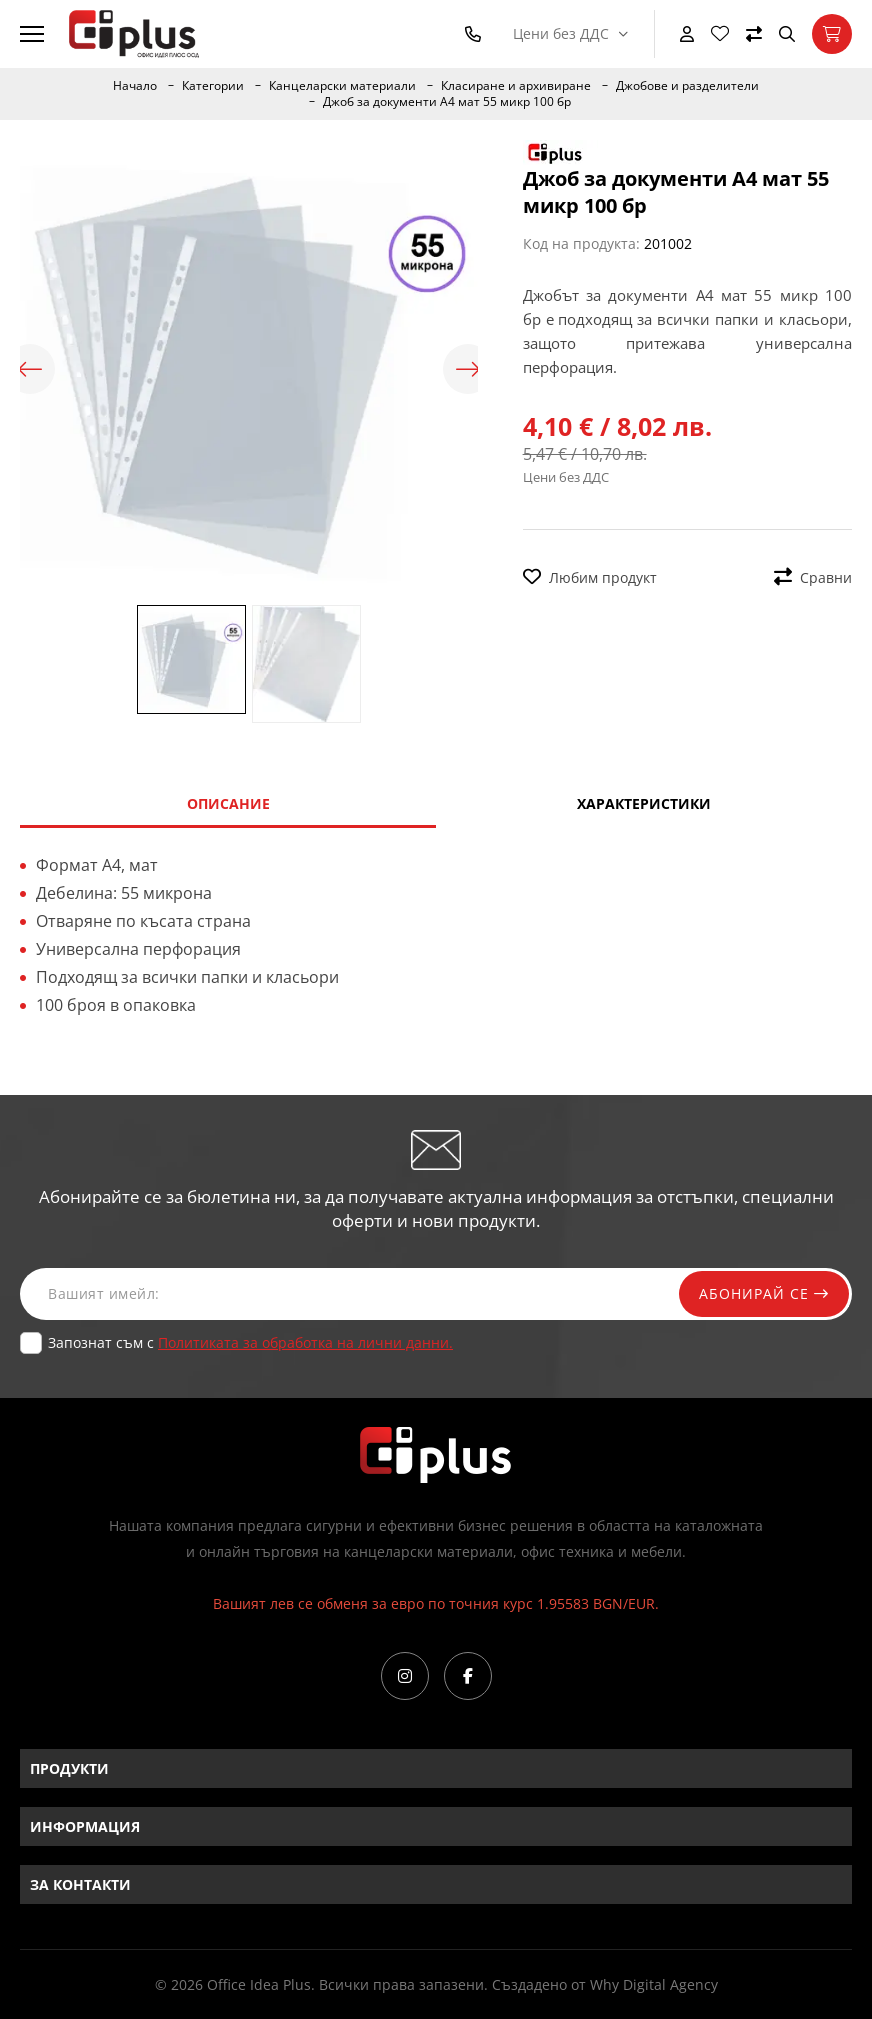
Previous (30, 369)
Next (468, 369)
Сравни (813, 577)
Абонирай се (764, 1293)
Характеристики (644, 803)
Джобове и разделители (687, 86)
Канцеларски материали (342, 86)
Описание (228, 803)
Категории (213, 86)
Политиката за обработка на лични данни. (305, 1342)
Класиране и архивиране (516, 86)
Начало (135, 86)
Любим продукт (590, 577)
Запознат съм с (250, 1342)
